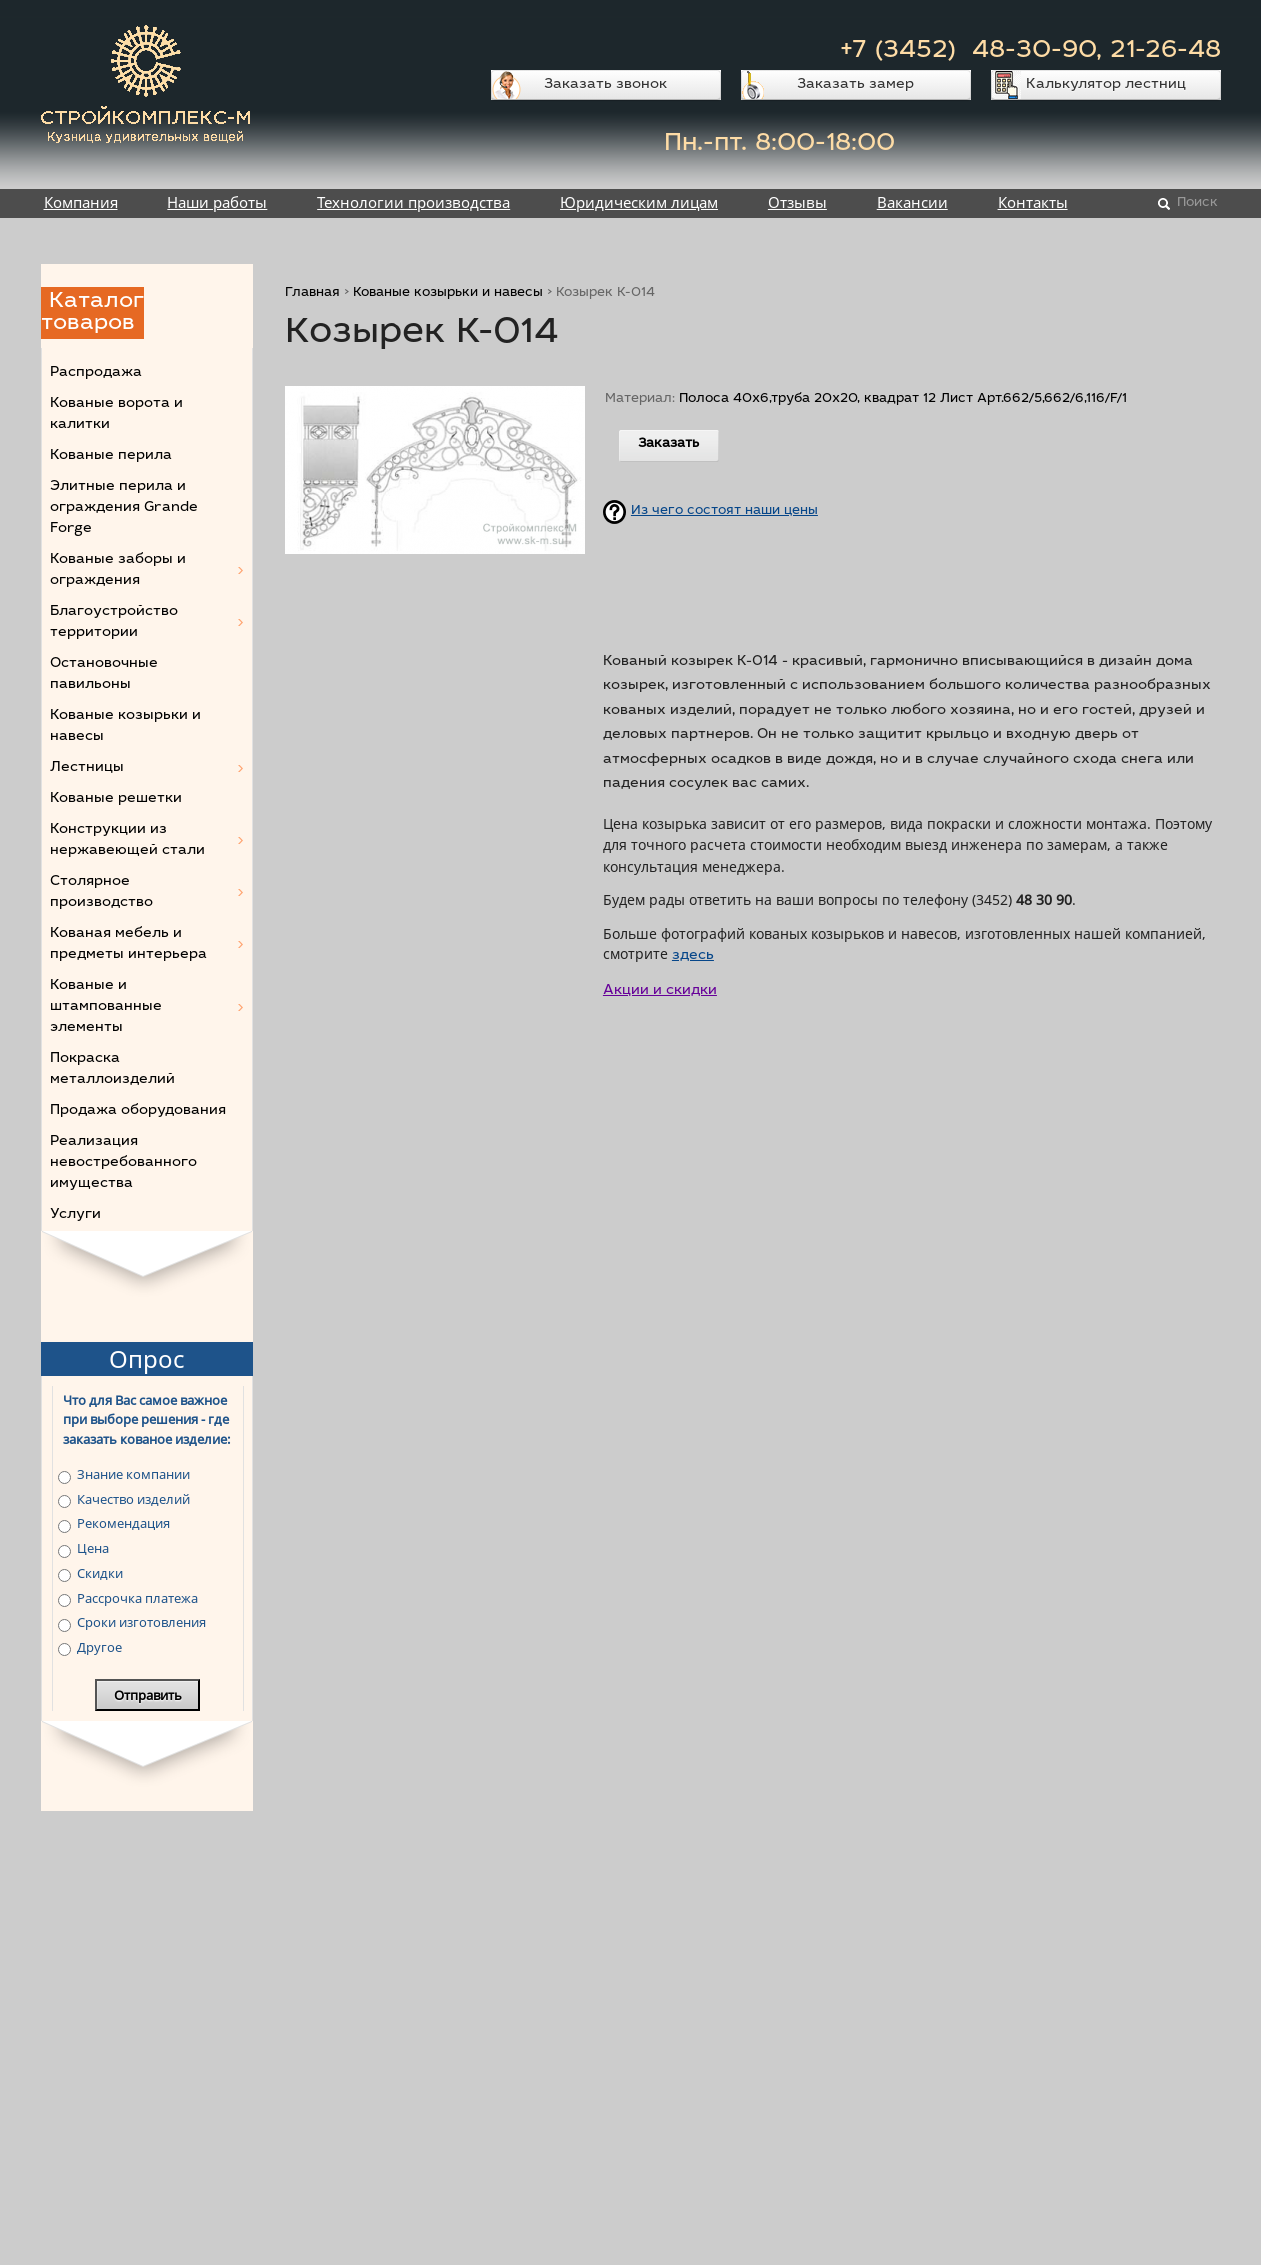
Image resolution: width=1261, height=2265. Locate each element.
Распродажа (96, 373)
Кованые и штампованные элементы (106, 1007)
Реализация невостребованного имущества (123, 1163)
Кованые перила (111, 456)
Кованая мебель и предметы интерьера (128, 944)
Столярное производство (101, 892)
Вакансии (912, 202)
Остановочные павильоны (104, 674)
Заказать (668, 444)
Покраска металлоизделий (112, 1069)
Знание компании (133, 1474)
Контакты (1033, 202)
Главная (312, 293)
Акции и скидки (660, 991)
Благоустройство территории (114, 622)
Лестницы (87, 768)
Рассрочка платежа (137, 1598)
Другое (99, 1647)
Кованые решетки (116, 799)
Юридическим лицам (639, 202)
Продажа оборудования (138, 1111)
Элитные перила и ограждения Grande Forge (124, 508)
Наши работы (217, 202)
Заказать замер (855, 85)
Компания (81, 202)
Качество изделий (133, 1499)
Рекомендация (123, 1523)
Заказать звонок (605, 85)
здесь (693, 956)
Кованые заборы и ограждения (118, 570)
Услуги (75, 1215)
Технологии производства (413, 202)
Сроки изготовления (141, 1622)
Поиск (1197, 203)
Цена (93, 1548)
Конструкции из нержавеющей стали (127, 840)
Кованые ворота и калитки (116, 414)
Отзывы (797, 202)
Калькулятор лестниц (1106, 85)
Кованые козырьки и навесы (448, 293)
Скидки (100, 1573)
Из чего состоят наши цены (724, 511)
